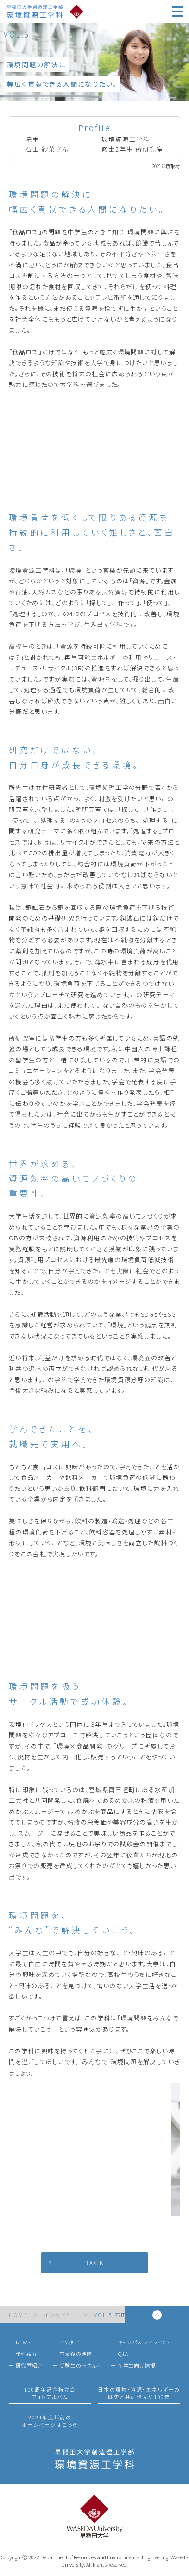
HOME (18, 2314)
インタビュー (61, 2314)
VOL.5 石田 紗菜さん (123, 2314)
